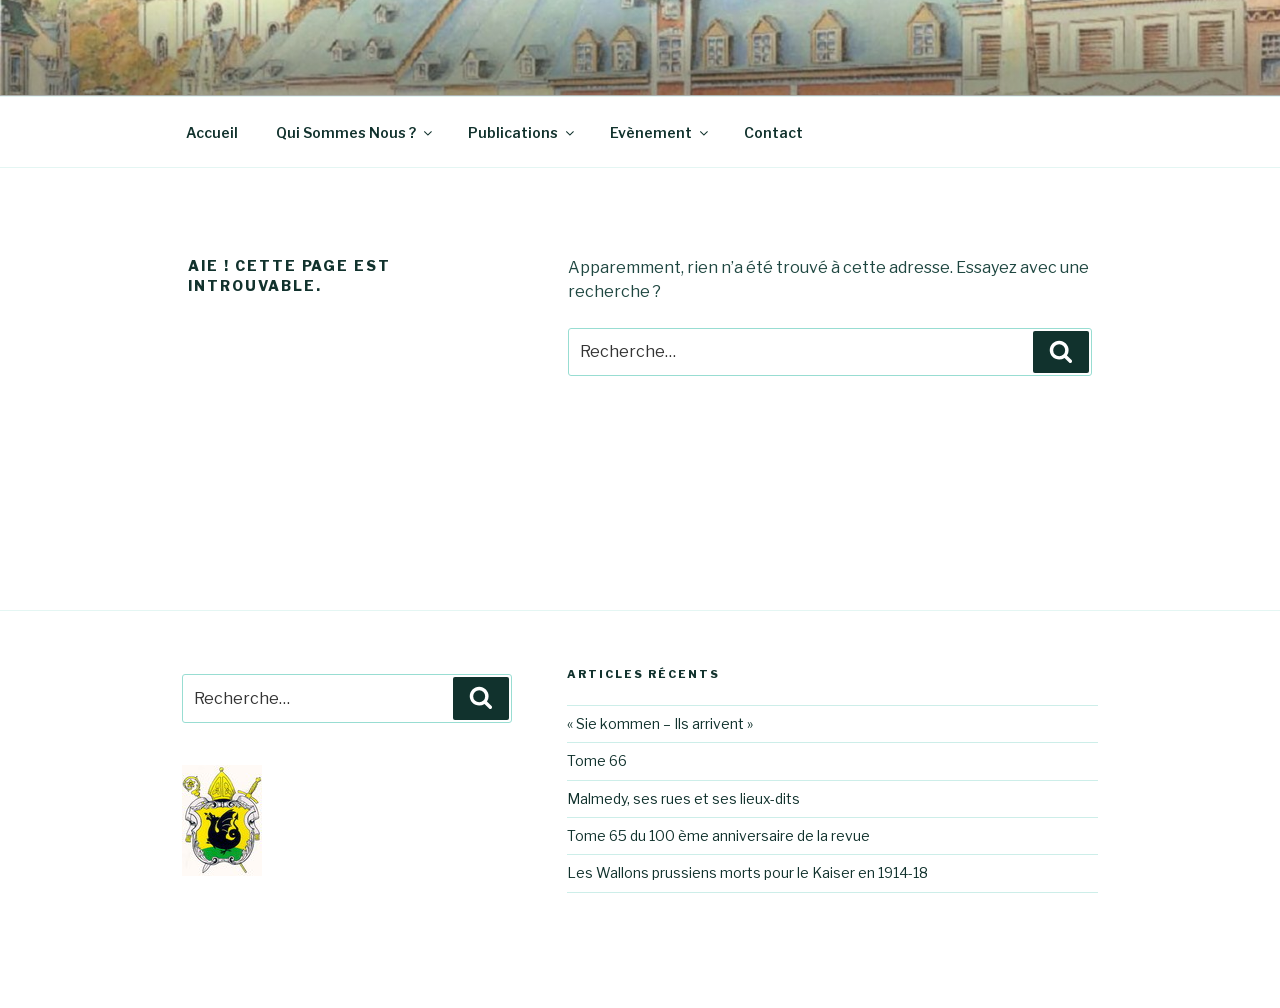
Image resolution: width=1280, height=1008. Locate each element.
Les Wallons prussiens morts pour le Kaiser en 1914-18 (747, 872)
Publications (522, 132)
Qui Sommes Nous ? (355, 132)
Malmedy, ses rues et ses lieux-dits (683, 798)
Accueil (212, 132)
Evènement (660, 132)
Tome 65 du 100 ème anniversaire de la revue (718, 835)
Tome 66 (597, 760)
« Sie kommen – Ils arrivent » (660, 723)
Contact (773, 132)
